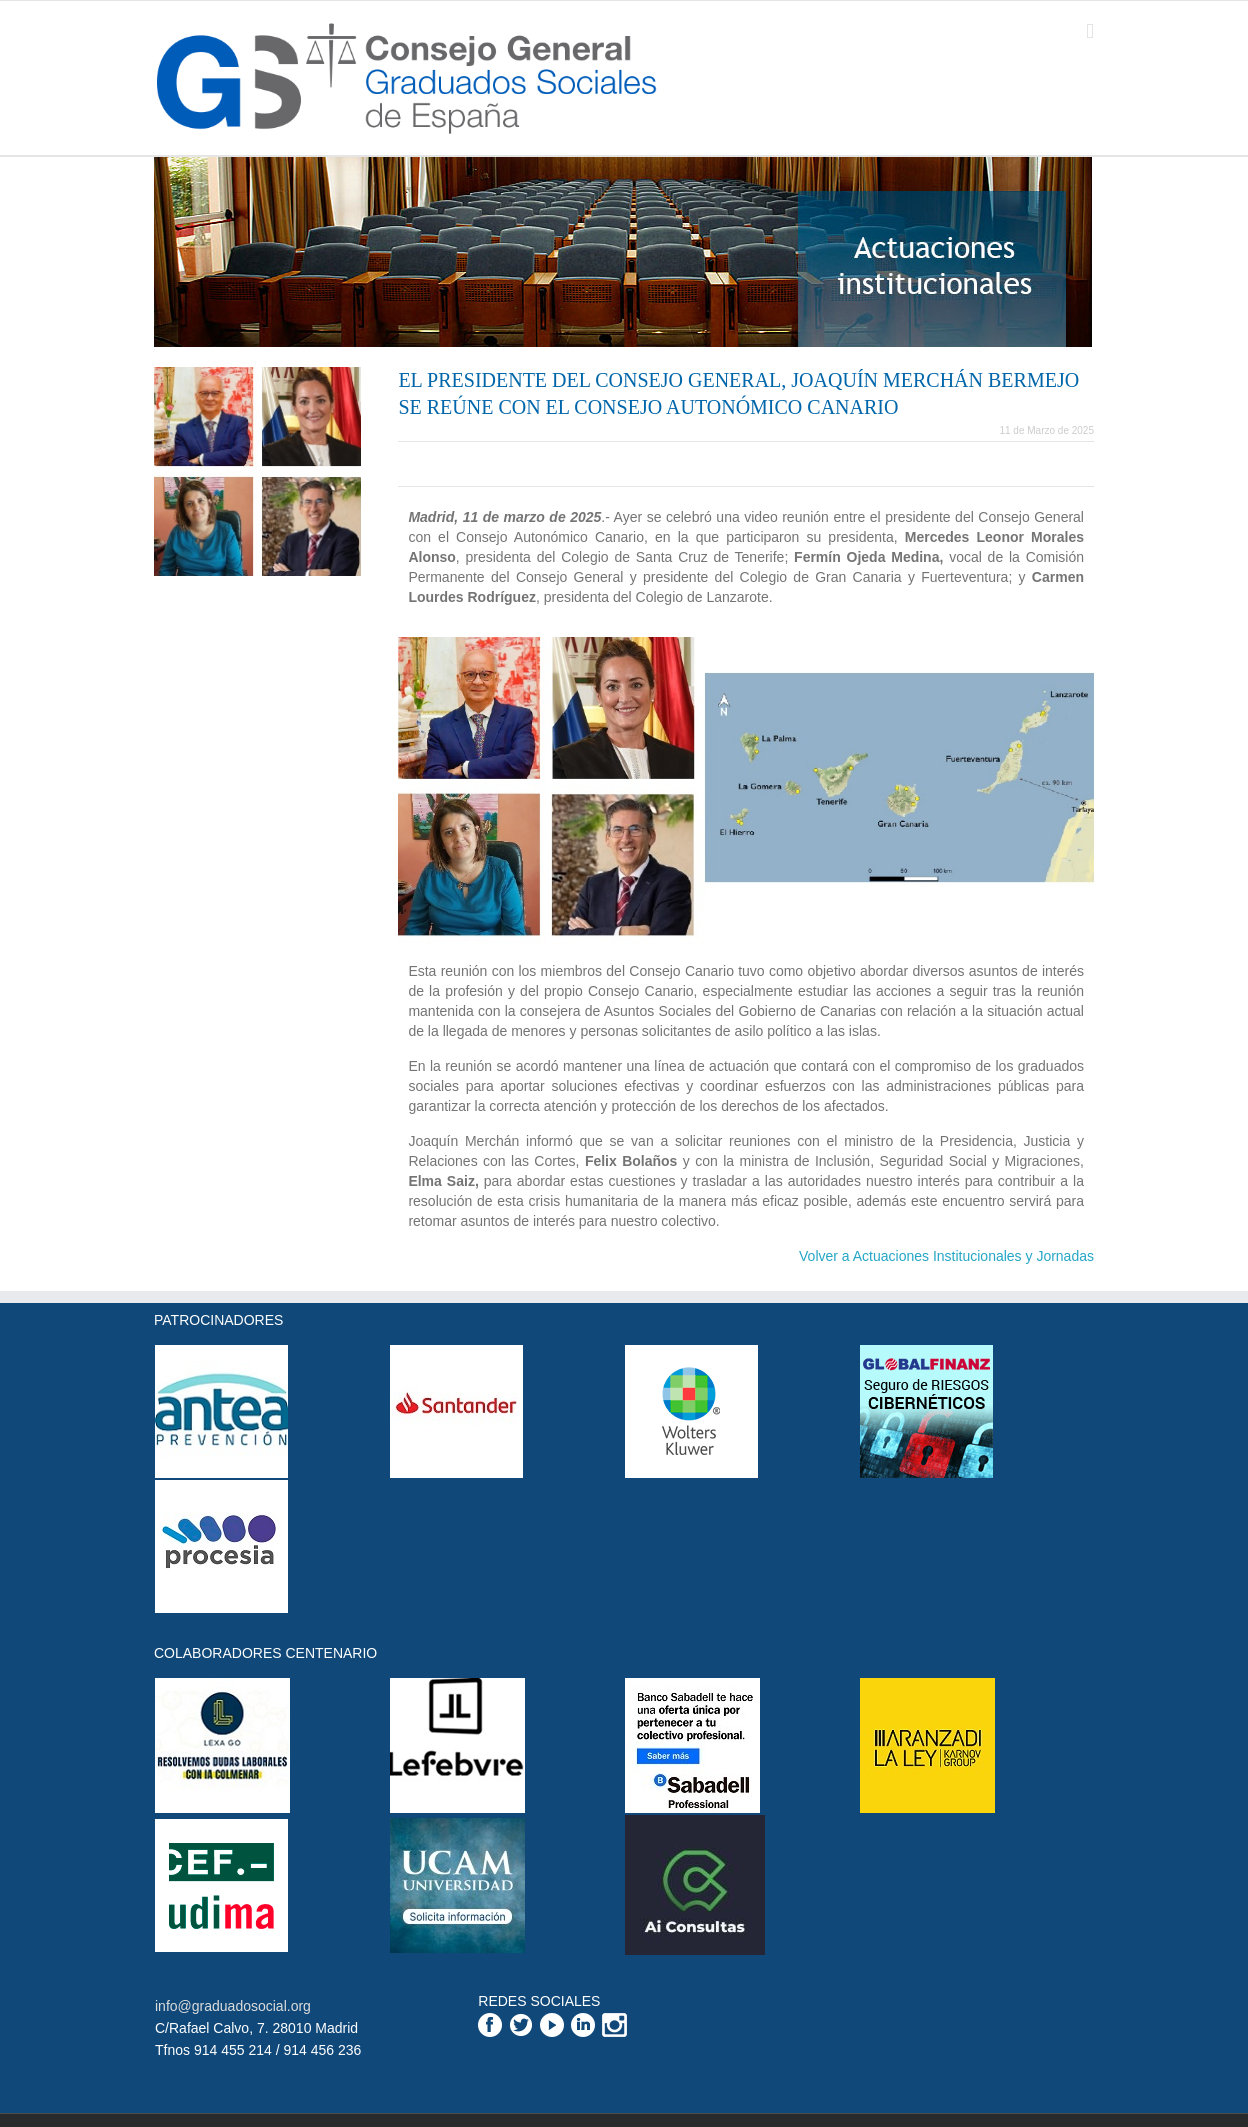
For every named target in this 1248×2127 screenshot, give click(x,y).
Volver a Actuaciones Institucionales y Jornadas (946, 1256)
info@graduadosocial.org (233, 2006)
